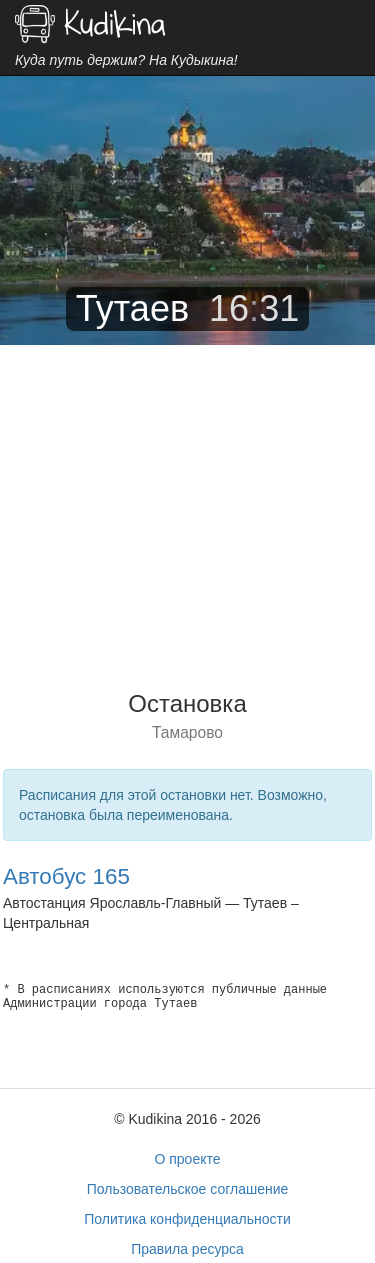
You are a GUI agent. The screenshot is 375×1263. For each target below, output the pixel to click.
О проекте (187, 1159)
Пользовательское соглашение (188, 1189)
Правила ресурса (187, 1249)
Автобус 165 (66, 876)
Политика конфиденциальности (187, 1219)
